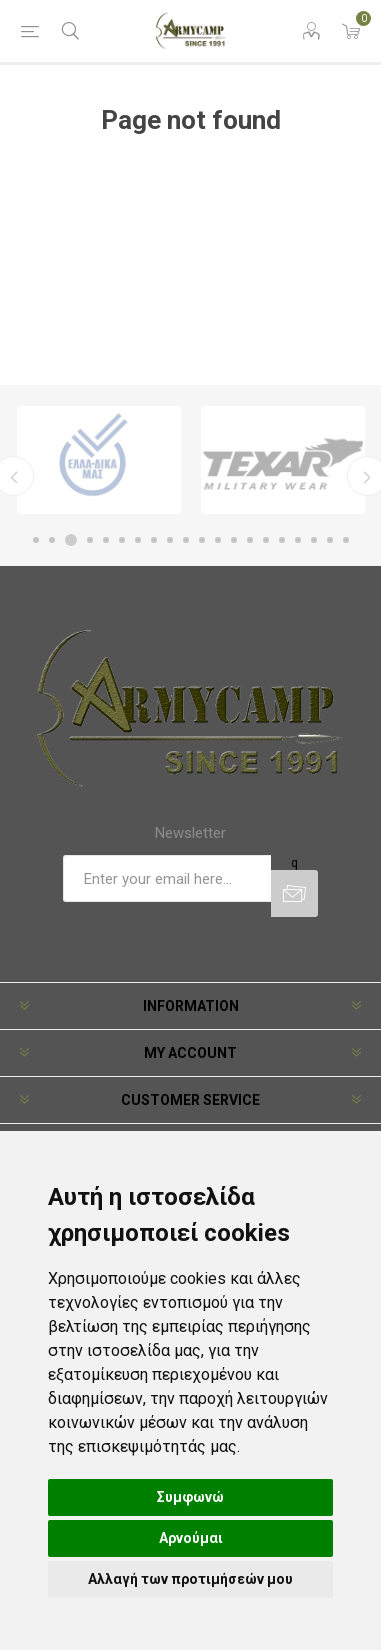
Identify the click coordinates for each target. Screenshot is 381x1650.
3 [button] (71, 540)
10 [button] (186, 540)
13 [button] (234, 540)
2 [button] (52, 540)
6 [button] (122, 540)
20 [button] (346, 540)
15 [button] (266, 540)
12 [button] (218, 540)
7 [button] (138, 540)
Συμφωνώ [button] (190, 1497)
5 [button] (106, 540)
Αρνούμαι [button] (191, 1538)
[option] (99, 460)
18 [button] (314, 540)
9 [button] (170, 540)
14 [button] (250, 540)
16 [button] (282, 540)
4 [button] (90, 540)
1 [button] (36, 540)
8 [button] (154, 540)
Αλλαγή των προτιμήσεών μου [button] (190, 1579)
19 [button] (330, 540)
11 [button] (202, 540)
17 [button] (298, 540)
